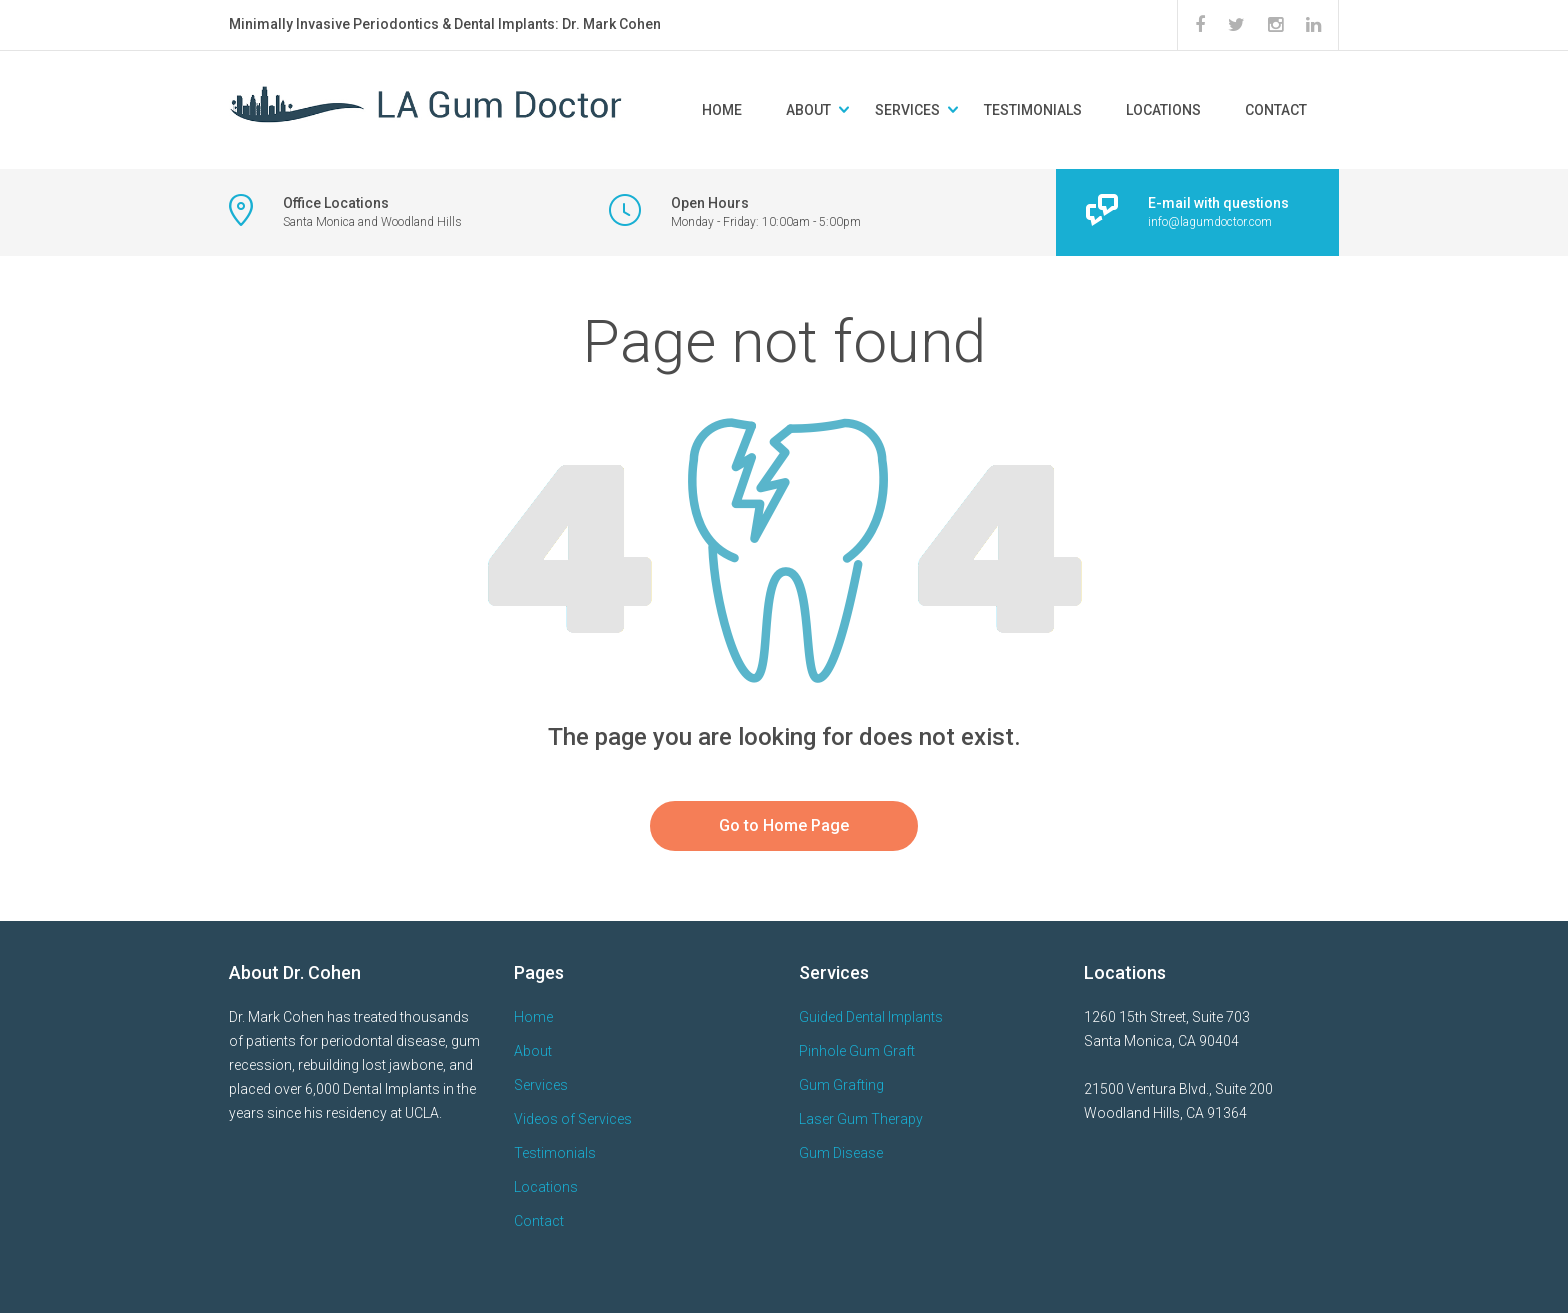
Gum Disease (841, 1153)
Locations (1163, 110)
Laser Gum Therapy (861, 1119)
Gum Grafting (841, 1085)
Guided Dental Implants (871, 1017)
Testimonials (1033, 110)
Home (722, 110)
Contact (1276, 110)
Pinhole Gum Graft (857, 1051)
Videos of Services (573, 1119)
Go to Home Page (784, 825)
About (808, 110)
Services (907, 110)
